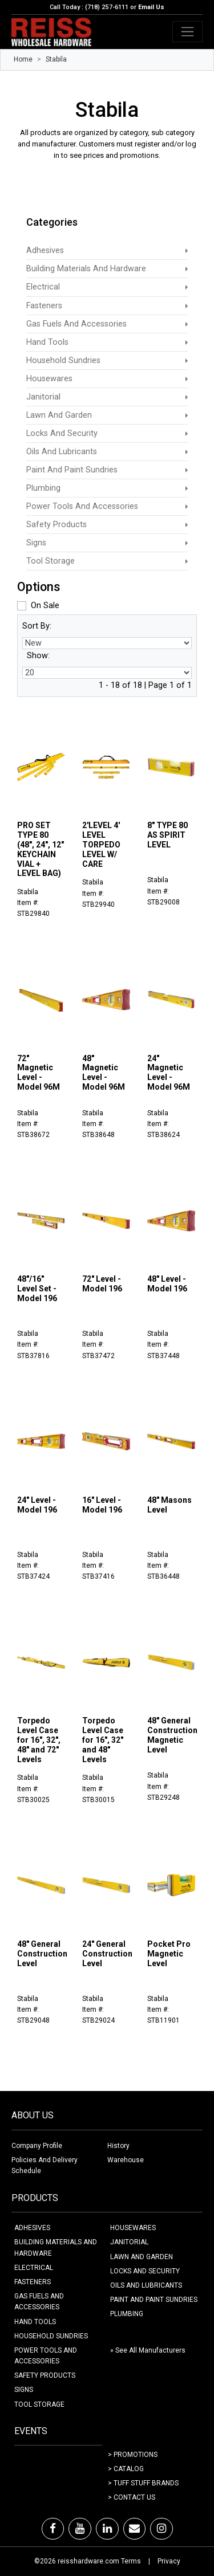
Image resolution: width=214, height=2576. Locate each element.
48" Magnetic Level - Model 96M (103, 1072)
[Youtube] (79, 2529)
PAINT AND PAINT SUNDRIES (153, 2300)
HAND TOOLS (35, 2322)
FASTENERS (32, 2282)
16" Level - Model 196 (102, 1504)
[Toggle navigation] (187, 31)
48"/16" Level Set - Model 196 (37, 1288)
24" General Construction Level (107, 1953)
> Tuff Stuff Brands (143, 2483)
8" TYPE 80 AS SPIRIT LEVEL (167, 835)
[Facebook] (53, 2529)
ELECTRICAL (33, 2268)
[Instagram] (161, 2529)
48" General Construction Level (42, 1953)
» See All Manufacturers (147, 2350)
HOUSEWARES (133, 2228)
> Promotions (133, 2455)
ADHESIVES (32, 2228)
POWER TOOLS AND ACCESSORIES (45, 2355)
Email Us (151, 7)
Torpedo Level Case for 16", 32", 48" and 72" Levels (38, 1739)
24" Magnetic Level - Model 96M (168, 1072)
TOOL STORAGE (39, 2404)
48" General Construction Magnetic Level (172, 1735)
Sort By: (36, 626)
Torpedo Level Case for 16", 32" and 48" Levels (102, 1739)
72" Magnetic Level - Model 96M (38, 1072)
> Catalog (126, 2469)
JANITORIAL (129, 2242)
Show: (38, 656)
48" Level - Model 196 (167, 1283)
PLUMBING (126, 2314)
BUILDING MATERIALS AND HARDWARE (55, 2247)
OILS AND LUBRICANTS (146, 2285)
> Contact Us (131, 2497)
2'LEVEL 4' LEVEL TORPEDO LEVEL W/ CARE (101, 844)
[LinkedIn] (107, 2529)
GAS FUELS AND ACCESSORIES (39, 2301)
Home (23, 59)
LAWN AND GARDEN (141, 2257)
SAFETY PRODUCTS (44, 2375)
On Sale (45, 605)
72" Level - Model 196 (102, 1283)
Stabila (56, 59)
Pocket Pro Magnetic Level (169, 1953)
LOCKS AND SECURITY (145, 2271)
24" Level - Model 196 (37, 1504)
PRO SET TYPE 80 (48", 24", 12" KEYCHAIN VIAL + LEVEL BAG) (40, 849)
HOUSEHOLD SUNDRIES (51, 2336)
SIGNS (23, 2390)
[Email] (134, 2529)
